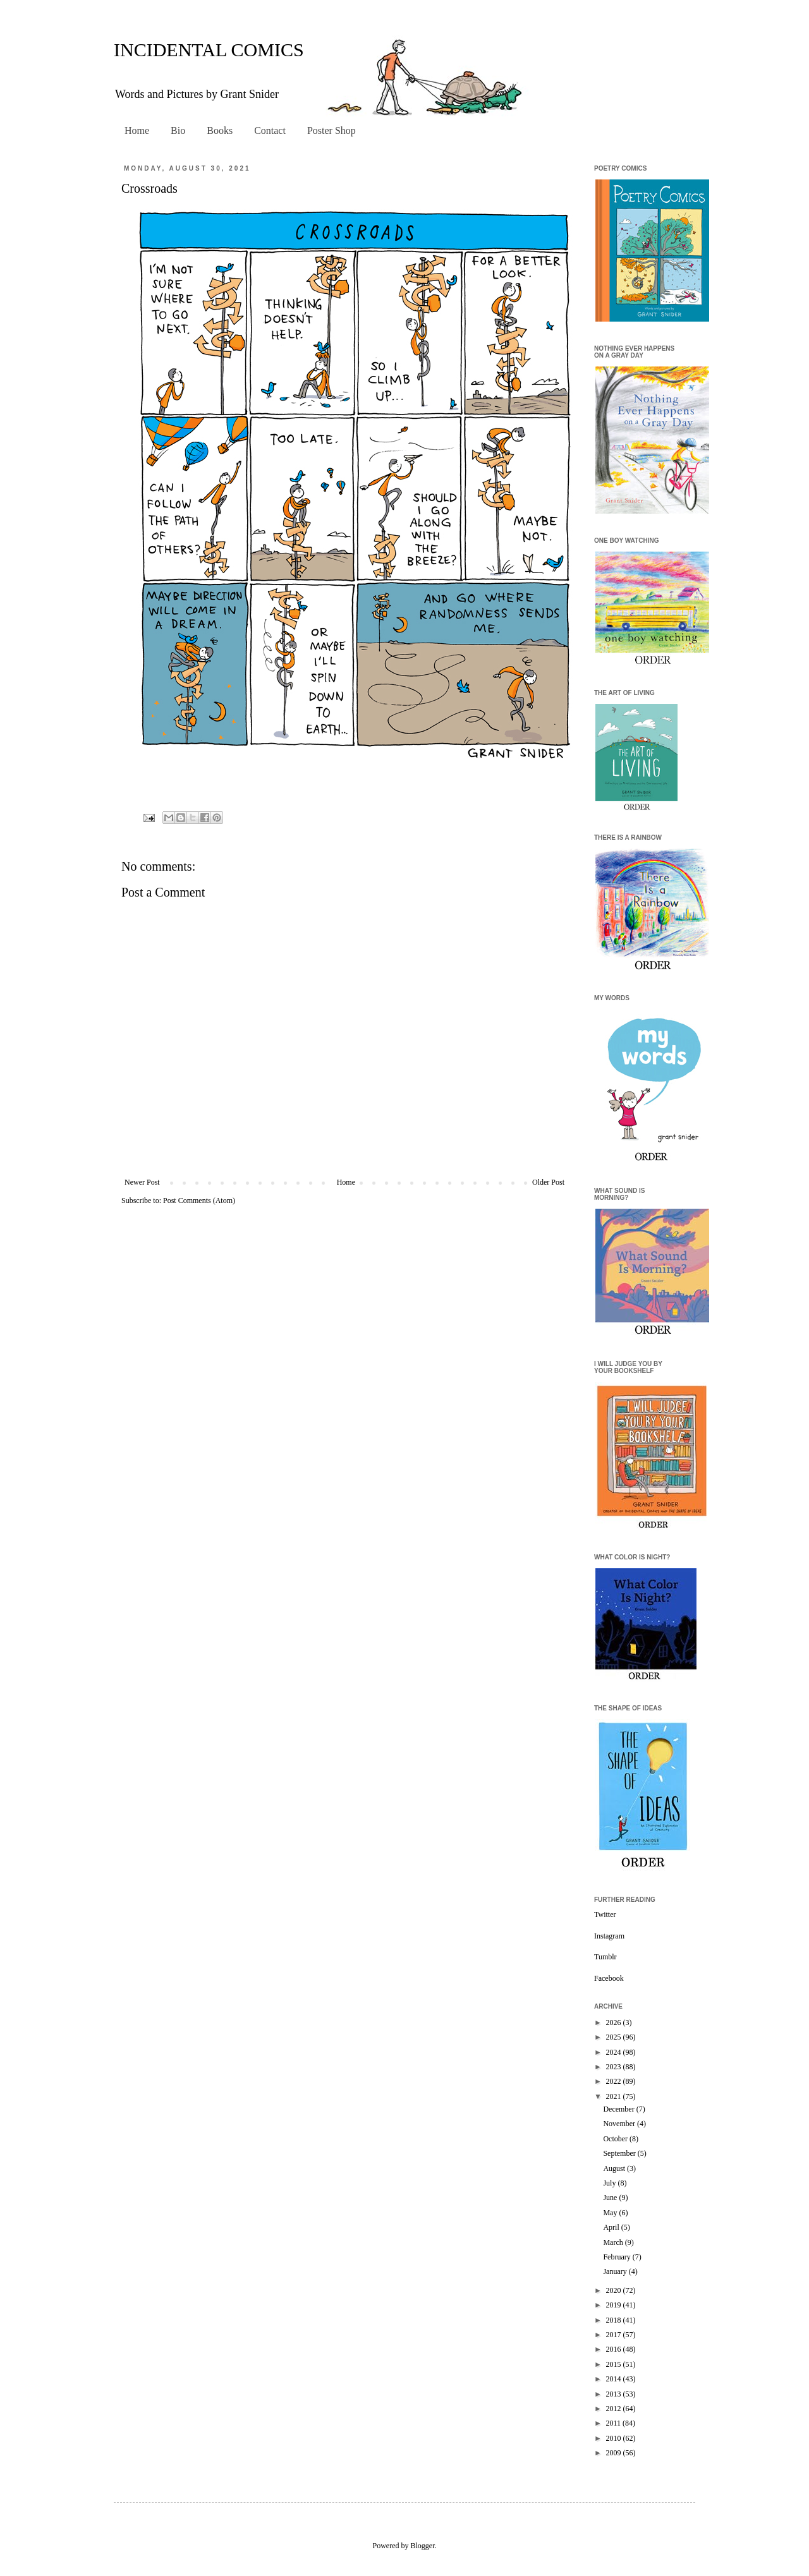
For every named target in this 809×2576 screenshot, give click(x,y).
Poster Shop (331, 130)
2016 (614, 2349)
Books (220, 130)
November (620, 2123)
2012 (614, 2408)
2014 (614, 2378)
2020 (614, 2290)
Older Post (548, 1182)
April (612, 2227)
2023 (614, 2066)
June (611, 2197)
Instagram (609, 1936)
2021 (614, 2096)
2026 (614, 2022)
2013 (614, 2394)
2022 (614, 2081)
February (617, 2256)
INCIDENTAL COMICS (209, 49)
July (610, 2183)
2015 (614, 2364)
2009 (614, 2452)
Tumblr (605, 1956)
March (613, 2242)
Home (137, 130)
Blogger (423, 2545)
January (615, 2271)
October (616, 2138)
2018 (614, 2320)
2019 (614, 2305)
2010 (614, 2438)
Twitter (605, 1914)
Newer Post (142, 1182)
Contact (270, 130)
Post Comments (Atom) (199, 1200)
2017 (614, 2334)
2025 (614, 2037)
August (615, 2168)
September (620, 2153)
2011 (614, 2423)
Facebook (609, 1978)
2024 (614, 2052)
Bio (178, 130)
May (611, 2212)
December (619, 2109)
